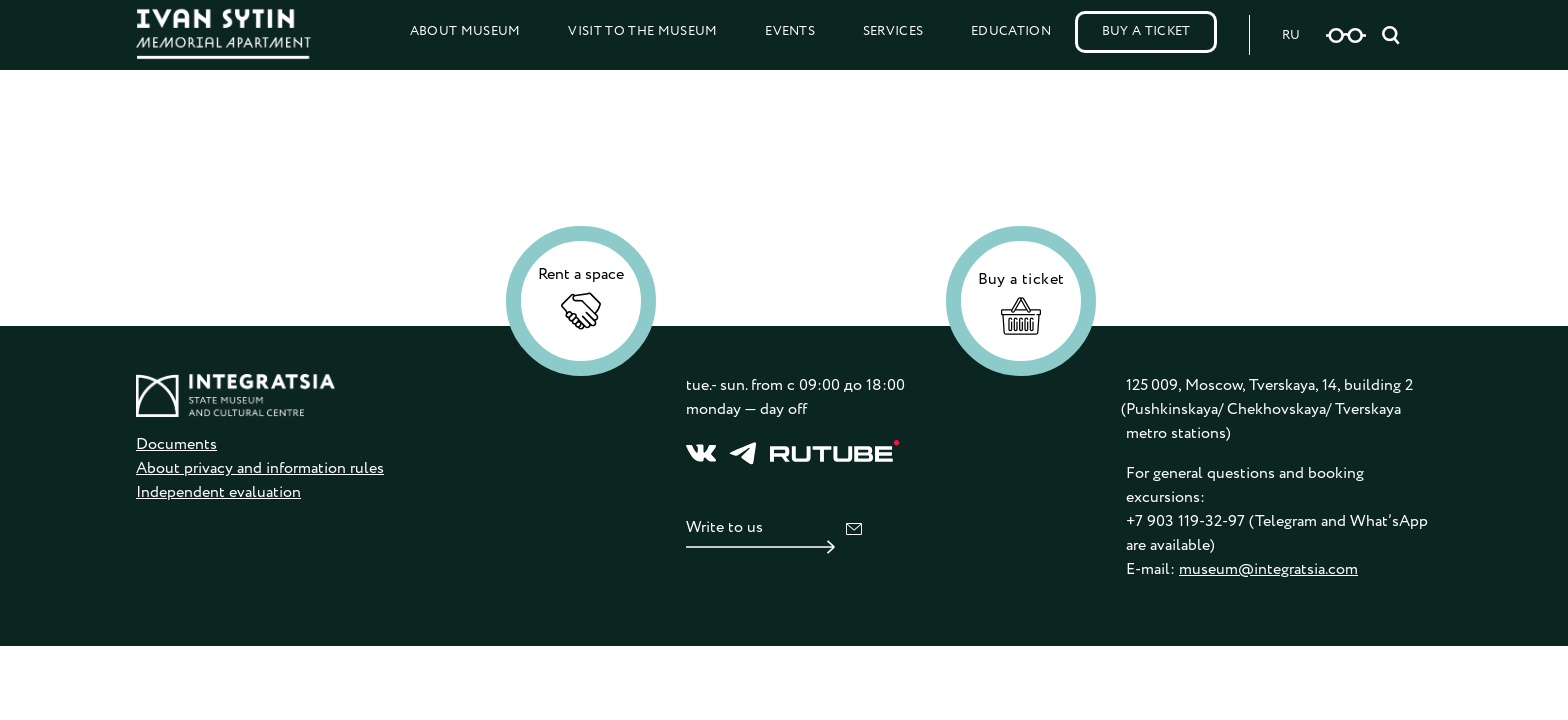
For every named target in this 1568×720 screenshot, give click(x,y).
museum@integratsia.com (1268, 569)
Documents (176, 444)
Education (1011, 31)
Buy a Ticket (1146, 31)
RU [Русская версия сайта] (1291, 35)
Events (790, 31)
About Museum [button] (465, 31)
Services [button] (893, 31)
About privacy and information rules (260, 468)
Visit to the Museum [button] (642, 31)
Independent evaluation (218, 492)
